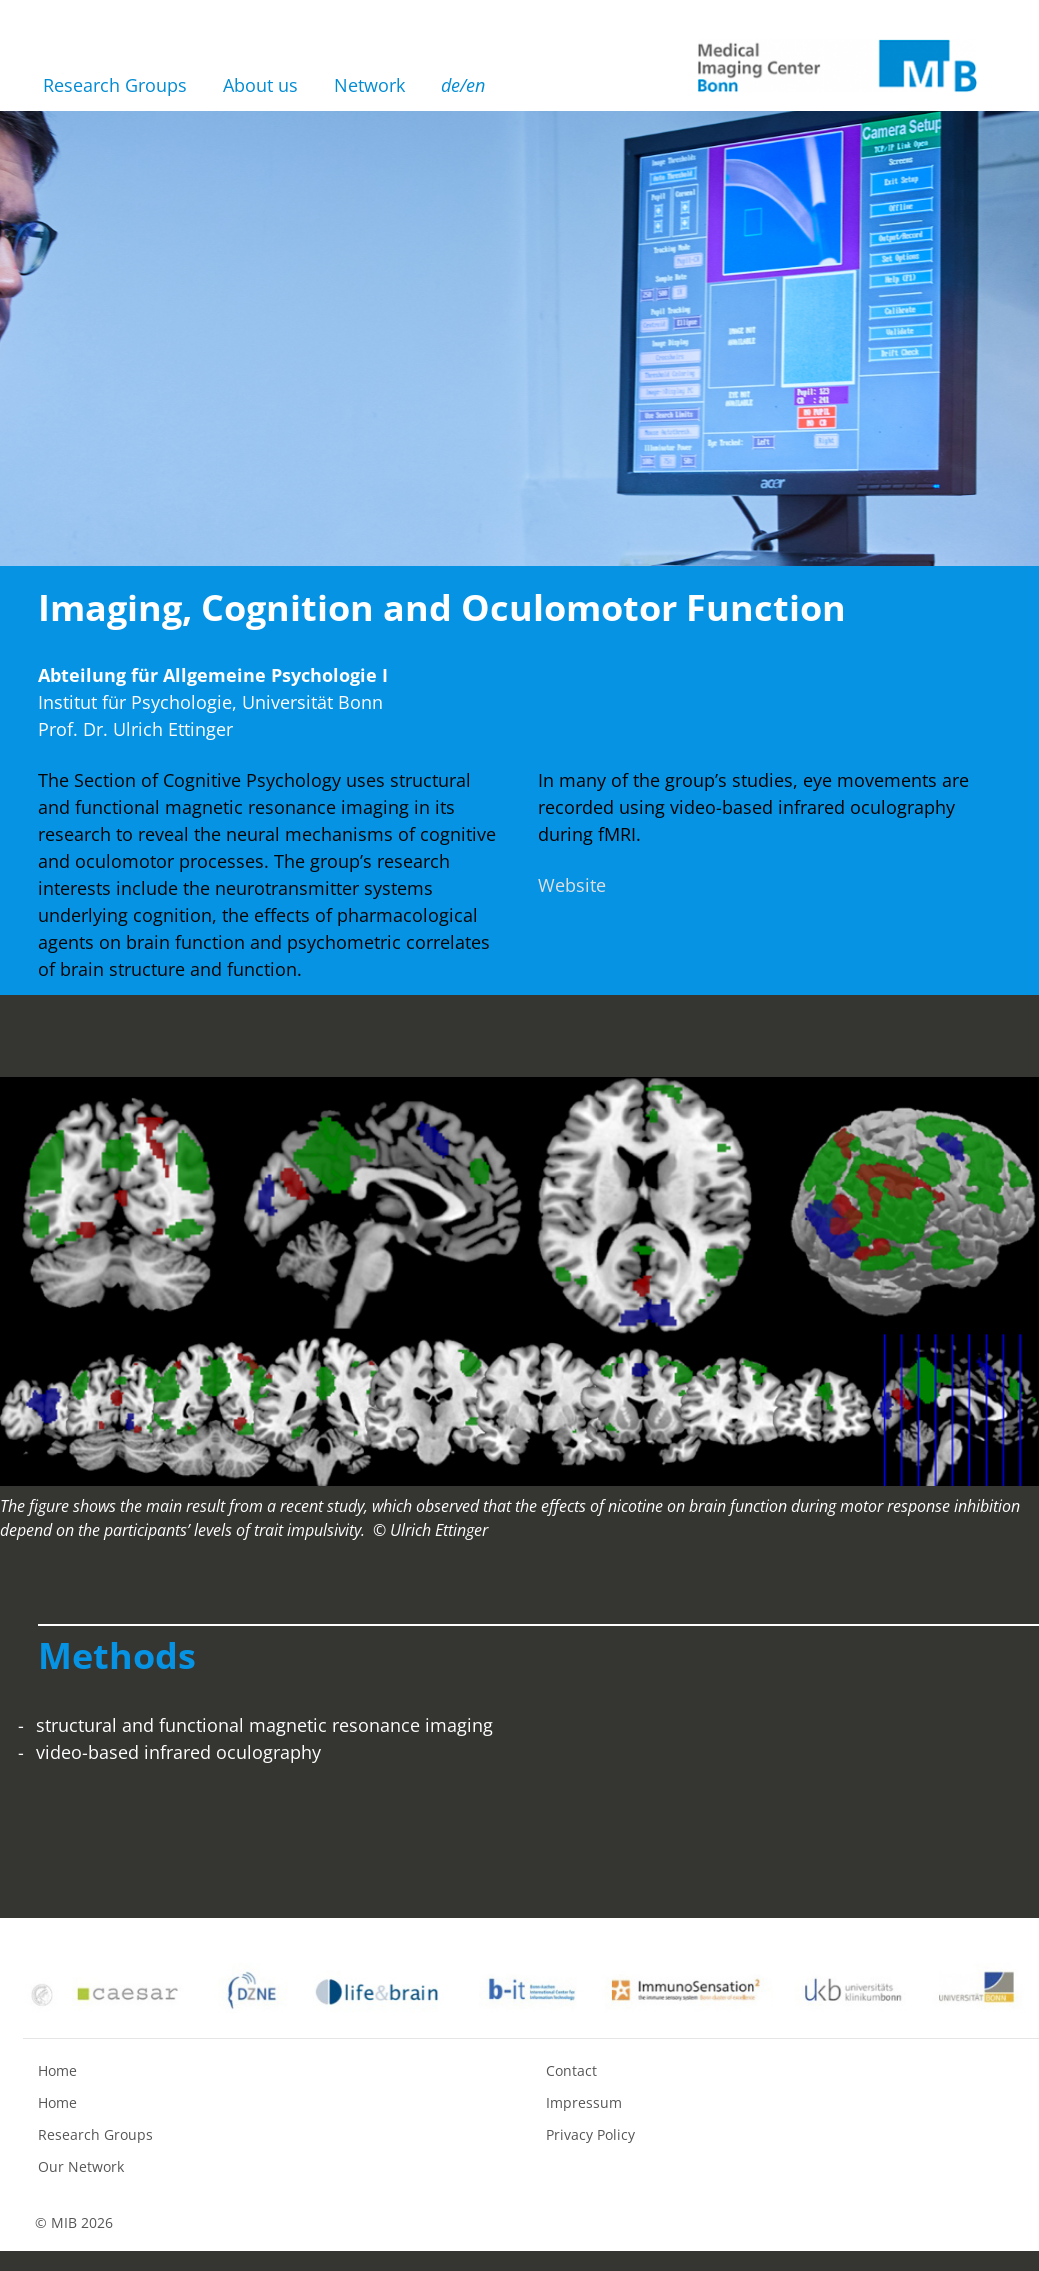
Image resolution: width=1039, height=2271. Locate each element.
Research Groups (115, 85)
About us (260, 85)
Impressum (584, 2102)
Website (572, 885)
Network (369, 85)
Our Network (81, 2166)
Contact (571, 2070)
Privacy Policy (590, 2134)
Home (57, 2070)
